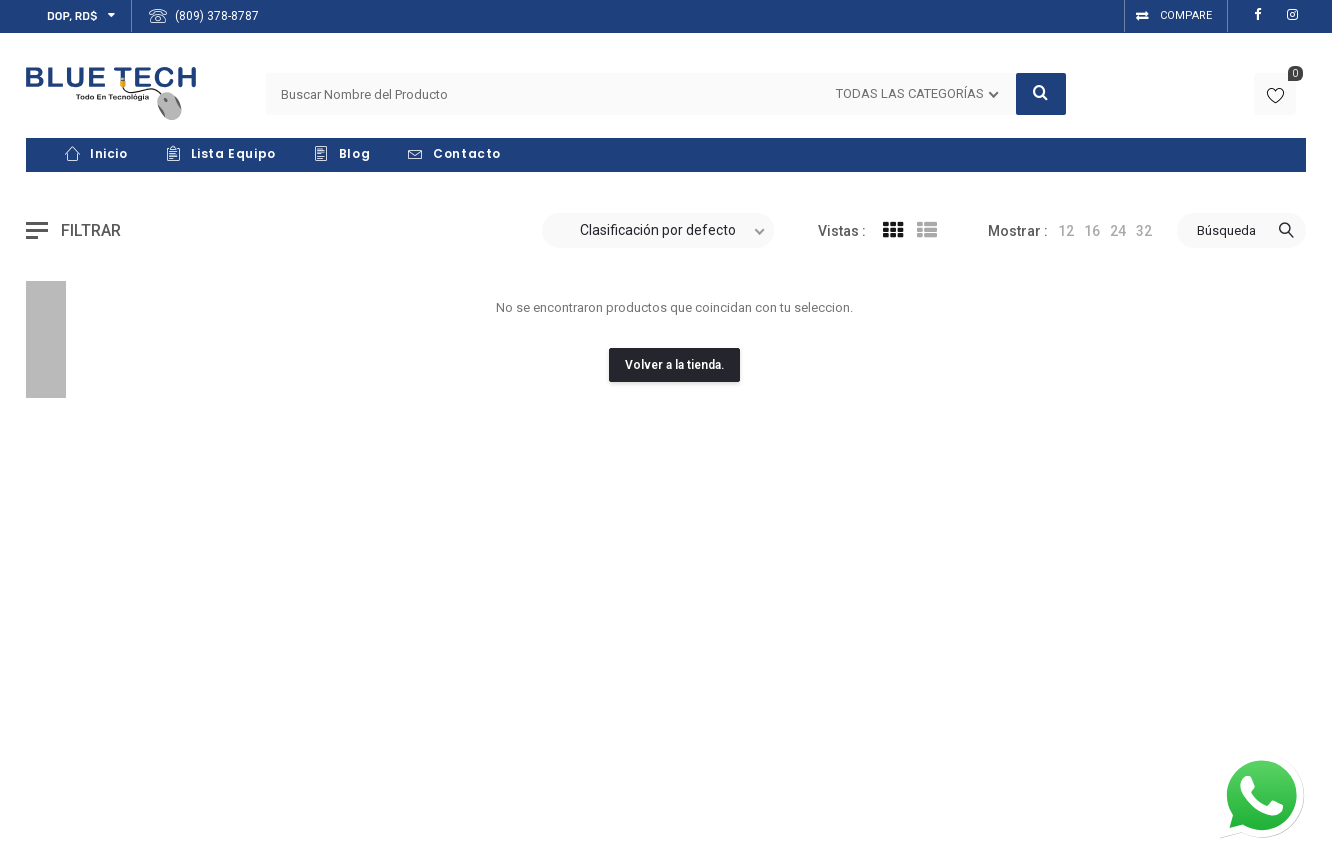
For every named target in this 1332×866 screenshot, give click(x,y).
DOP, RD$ (72, 16)
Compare (1186, 15)
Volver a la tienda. (674, 365)
